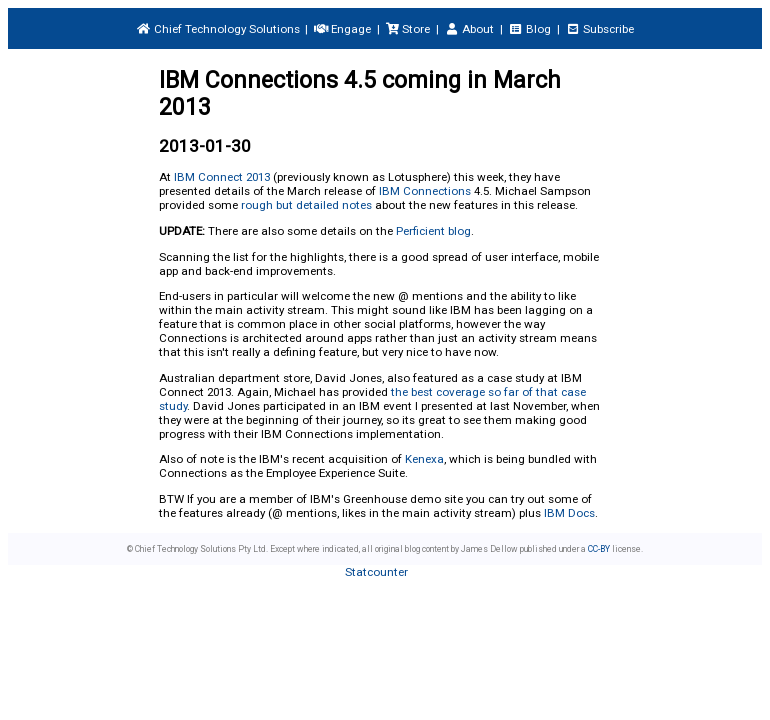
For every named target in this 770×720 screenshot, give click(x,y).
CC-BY (599, 549)
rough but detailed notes (306, 205)
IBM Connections (425, 191)
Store (408, 29)
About (469, 29)
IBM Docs (569, 513)
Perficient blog (433, 231)
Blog (530, 29)
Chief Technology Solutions (217, 29)
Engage (342, 29)
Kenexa (424, 459)
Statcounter (376, 572)
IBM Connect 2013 (222, 177)
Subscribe (599, 29)
